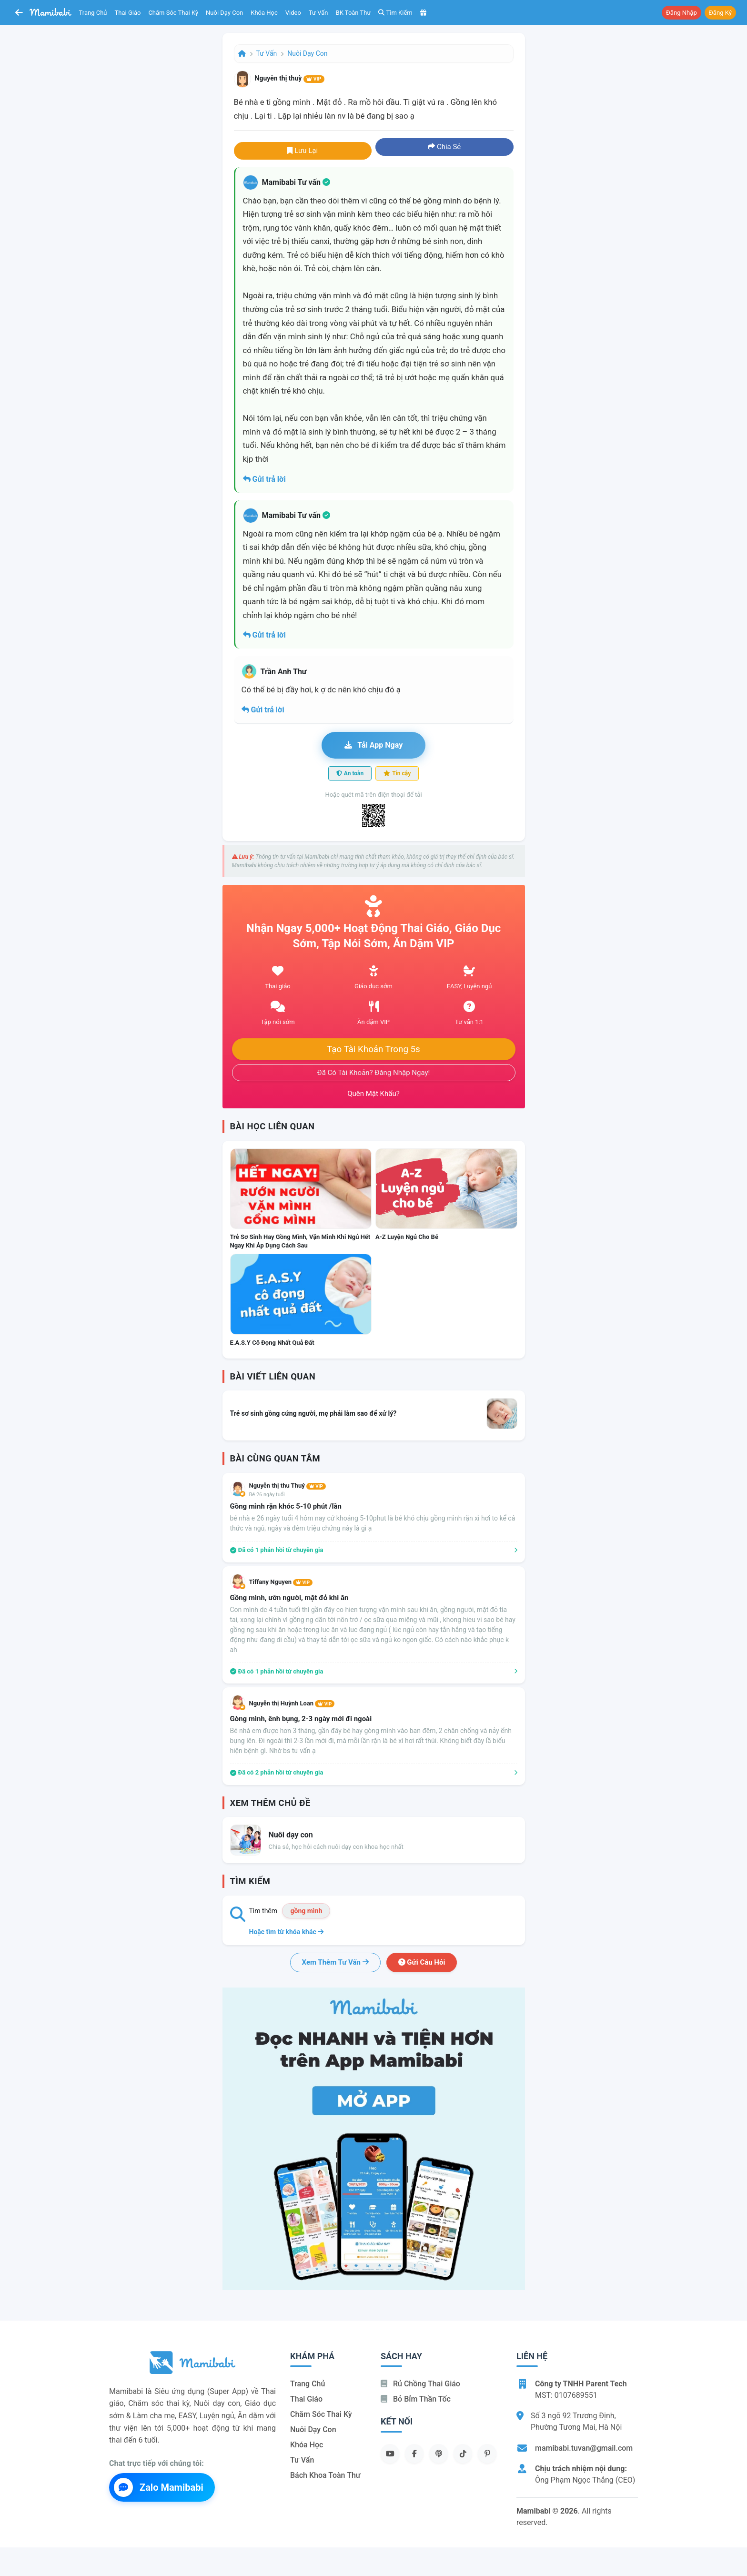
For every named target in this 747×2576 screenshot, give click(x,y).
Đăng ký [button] (720, 12)
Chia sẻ (444, 146)
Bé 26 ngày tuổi (267, 1494)
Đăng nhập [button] (681, 12)
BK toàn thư (353, 12)
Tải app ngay (373, 745)
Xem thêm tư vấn (335, 1962)
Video (293, 12)
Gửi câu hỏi (421, 1962)
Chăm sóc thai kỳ (173, 12)
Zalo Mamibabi (158, 2487)
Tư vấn (318, 12)
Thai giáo (128, 12)
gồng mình (306, 1911)
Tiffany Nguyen (281, 1581)
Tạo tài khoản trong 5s (373, 1049)
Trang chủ (93, 12)
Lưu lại (302, 150)
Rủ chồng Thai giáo (420, 2383)
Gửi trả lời (264, 479)
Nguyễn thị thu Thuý (287, 1485)
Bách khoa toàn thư (325, 2475)
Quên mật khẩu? (373, 1093)
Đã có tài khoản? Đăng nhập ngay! (373, 1072)
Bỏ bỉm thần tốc (416, 2399)
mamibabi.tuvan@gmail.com (584, 2448)
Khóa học (264, 12)
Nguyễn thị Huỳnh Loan (292, 1703)
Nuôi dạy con (224, 12)
